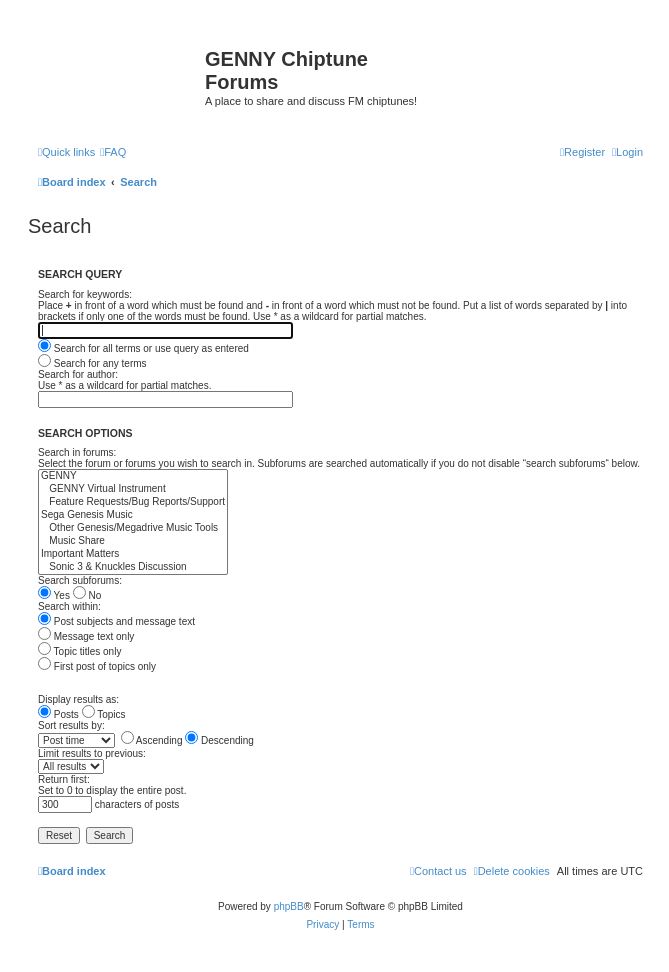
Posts (58, 714)
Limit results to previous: (92, 753)
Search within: (69, 606)
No (87, 595)
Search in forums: (77, 452)
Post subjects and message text (116, 621)
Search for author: (78, 374)
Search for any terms (92, 363)
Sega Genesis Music (133, 515)
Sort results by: (71, 725)
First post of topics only (97, 666)
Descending (219, 740)
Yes (54, 595)
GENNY (133, 476)
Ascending (152, 740)
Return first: (64, 779)
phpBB (289, 906)
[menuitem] (113, 152)
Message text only (86, 636)
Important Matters (133, 554)
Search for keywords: (85, 294)
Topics (104, 714)
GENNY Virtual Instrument (133, 489)
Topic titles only (79, 651)
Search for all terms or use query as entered (143, 348)
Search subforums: (80, 580)
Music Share (133, 541)
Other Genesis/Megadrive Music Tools (133, 528)
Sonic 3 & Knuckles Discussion (133, 567)
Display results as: (78, 699)
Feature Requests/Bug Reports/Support (133, 502)
